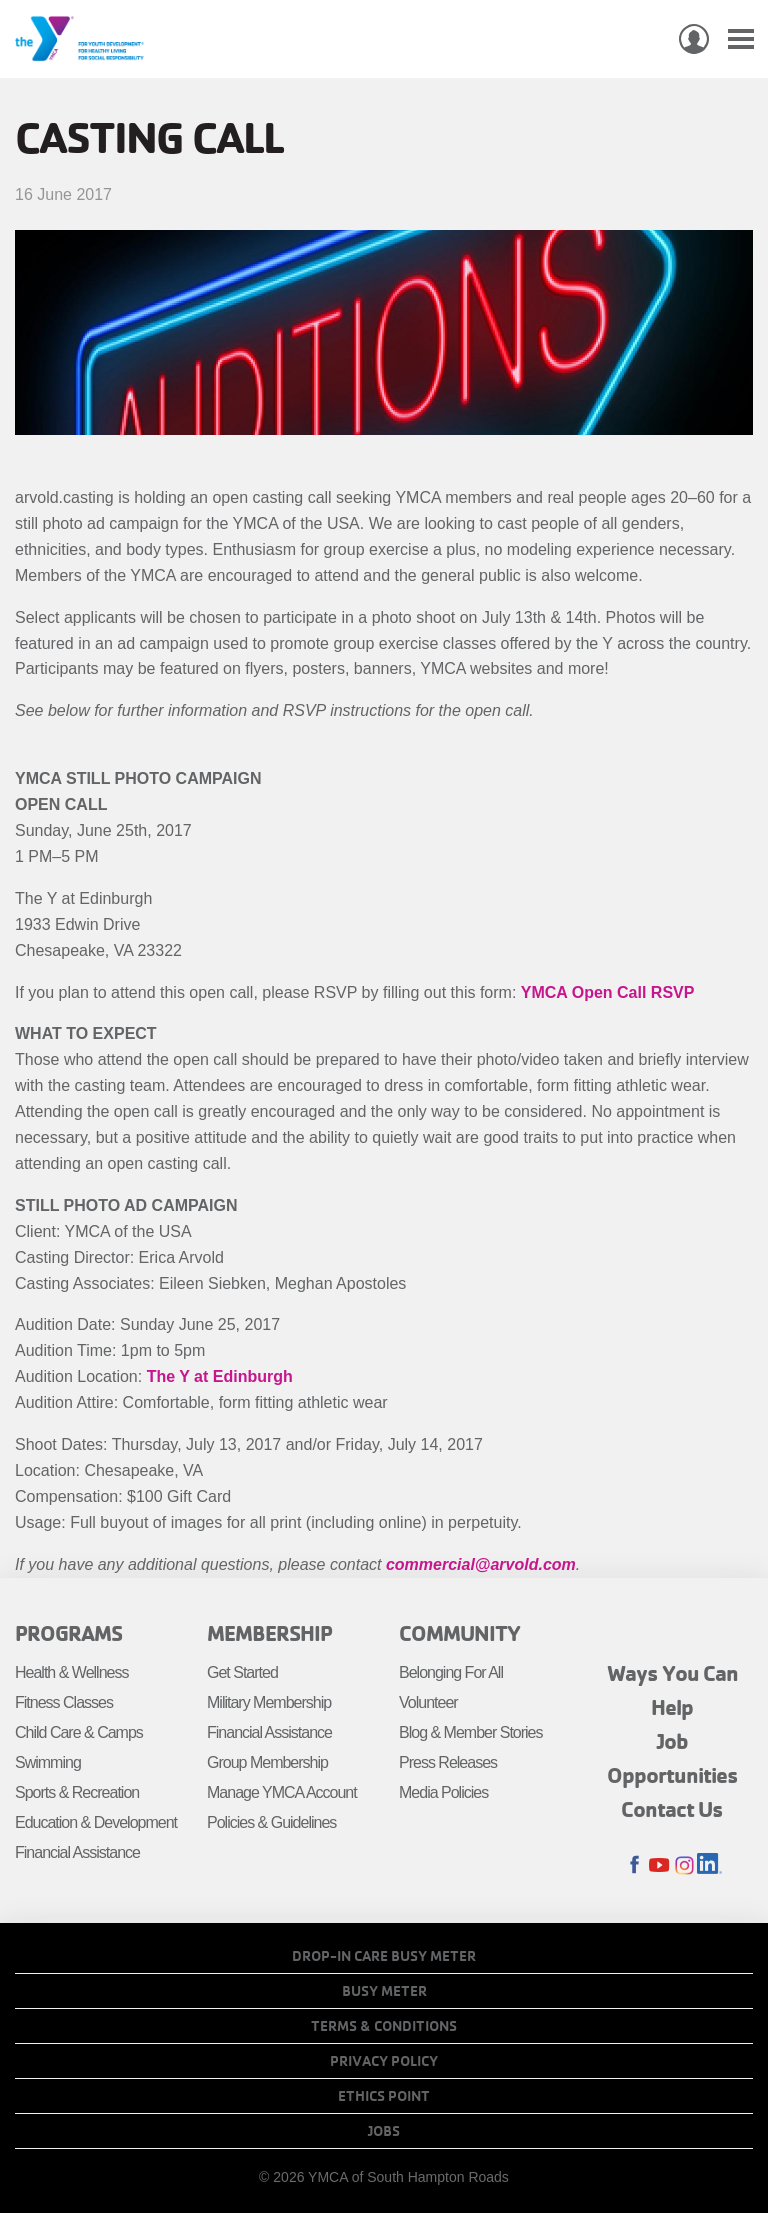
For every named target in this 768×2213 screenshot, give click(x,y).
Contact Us (672, 1809)
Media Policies (443, 1792)
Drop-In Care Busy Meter (384, 1956)
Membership (269, 1633)
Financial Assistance (77, 1852)
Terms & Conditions (384, 2026)
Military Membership (269, 1702)
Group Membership (267, 1762)
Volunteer (428, 1702)
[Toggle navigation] (741, 39)
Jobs (384, 2131)
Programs (68, 1633)
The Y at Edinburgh (220, 1376)
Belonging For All (451, 1672)
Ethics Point (384, 2096)
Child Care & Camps (79, 1732)
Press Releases (448, 1762)
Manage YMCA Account (282, 1792)
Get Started (242, 1672)
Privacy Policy (384, 2061)
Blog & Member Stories (471, 1732)
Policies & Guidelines (271, 1822)
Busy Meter (384, 1991)
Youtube (659, 1865)
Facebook (634, 1865)
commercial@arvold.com (481, 1564)
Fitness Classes (64, 1702)
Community (459, 1633)
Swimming (48, 1762)
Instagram (684, 1865)
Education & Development (96, 1822)
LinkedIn (709, 1865)
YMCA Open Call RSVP (608, 992)
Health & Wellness (71, 1672)
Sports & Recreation (77, 1792)
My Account (694, 39)
